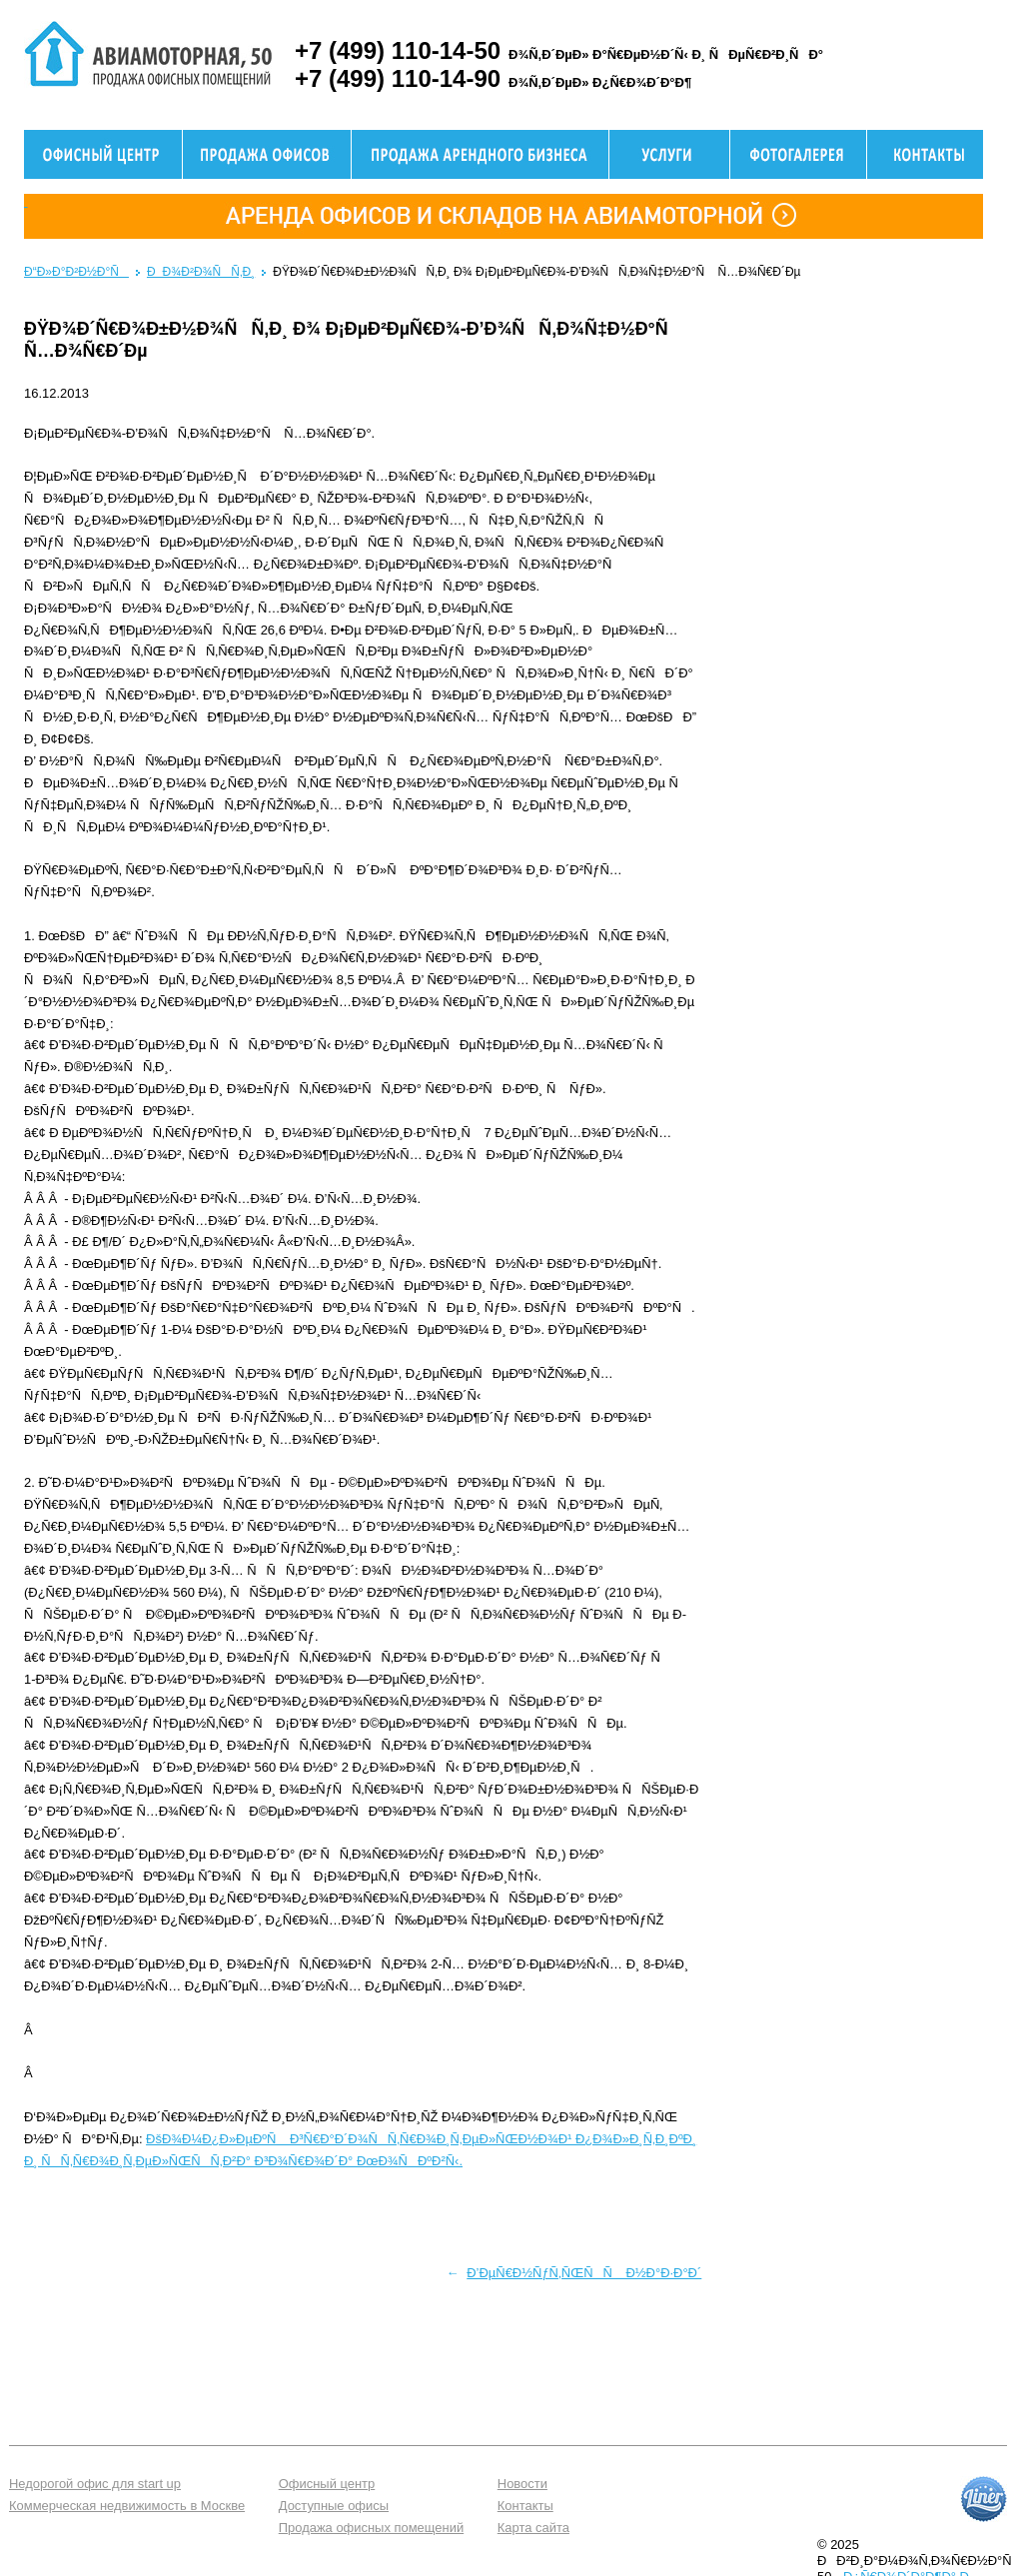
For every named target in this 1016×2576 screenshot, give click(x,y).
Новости (522, 2483)
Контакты (525, 2505)
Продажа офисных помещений (371, 2527)
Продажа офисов (267, 154)
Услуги (669, 154)
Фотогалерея (798, 154)
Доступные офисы (334, 2505)
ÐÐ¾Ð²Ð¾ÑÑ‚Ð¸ (201, 272)
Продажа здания (480, 154)
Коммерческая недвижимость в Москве (127, 2505)
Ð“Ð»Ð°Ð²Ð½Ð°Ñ (76, 272)
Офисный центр (103, 154)
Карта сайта (533, 2527)
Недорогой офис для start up (95, 2483)
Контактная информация (925, 154)
